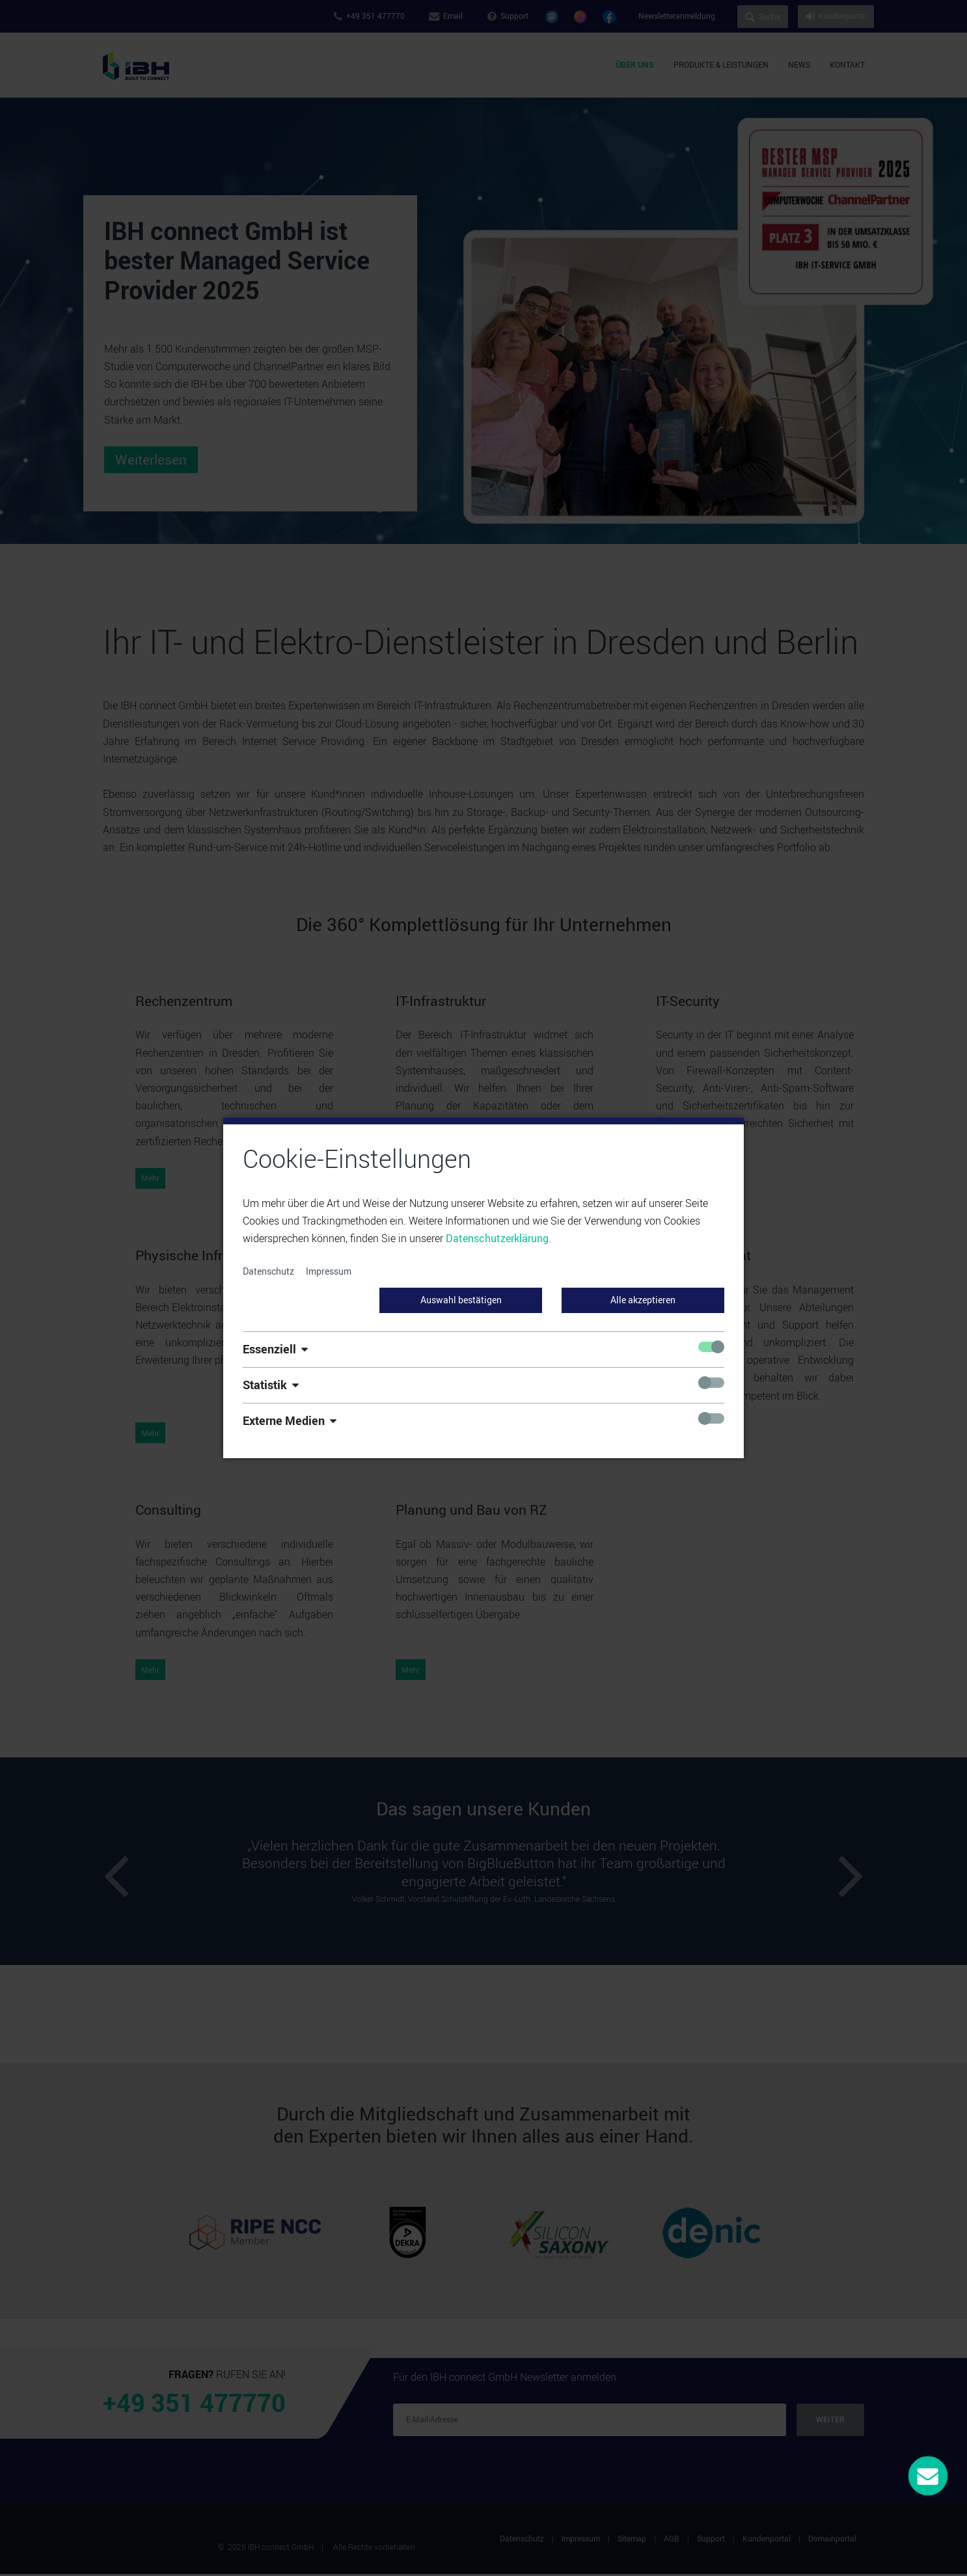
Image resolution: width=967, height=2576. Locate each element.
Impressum (328, 1271)
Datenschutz (268, 1271)
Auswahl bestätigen (461, 1300)
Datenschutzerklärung (497, 1238)
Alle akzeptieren (642, 1300)
